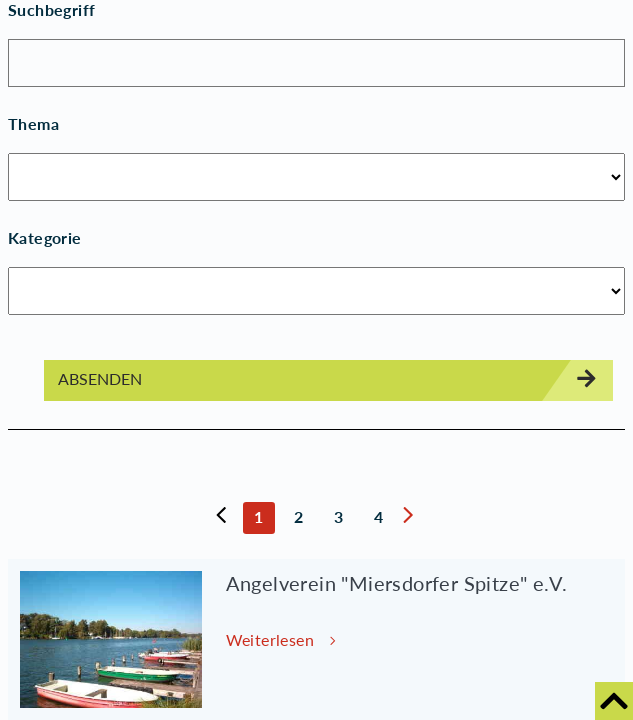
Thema (33, 123)
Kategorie (45, 237)
